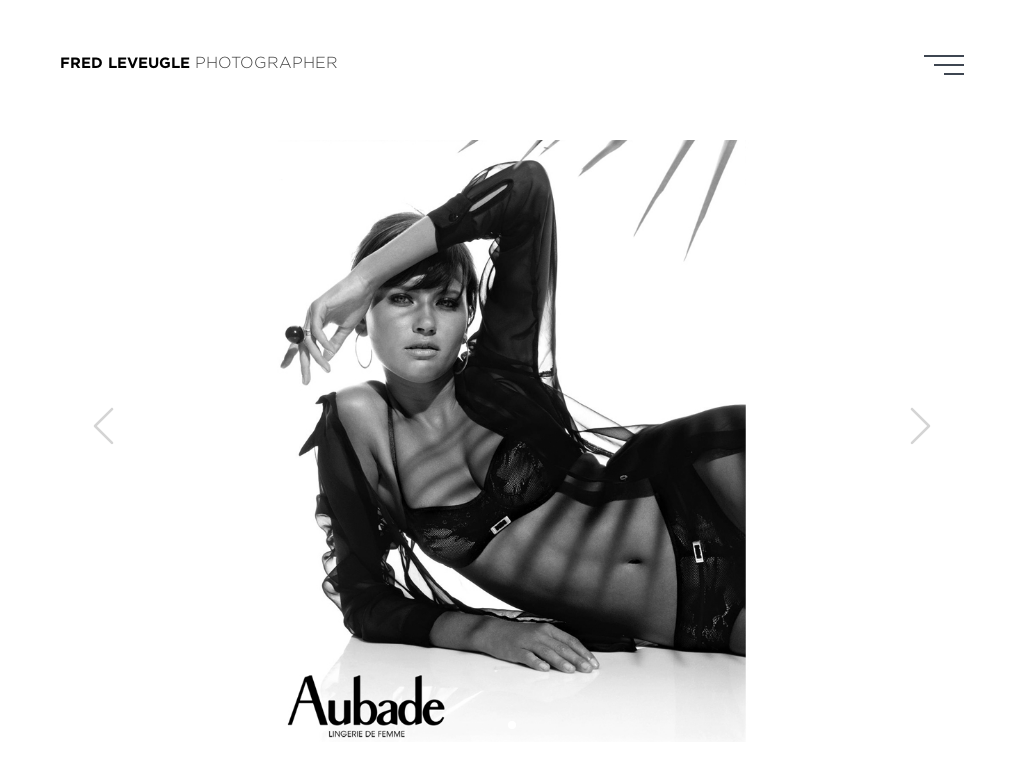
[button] (512, 725)
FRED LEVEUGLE (125, 62)
